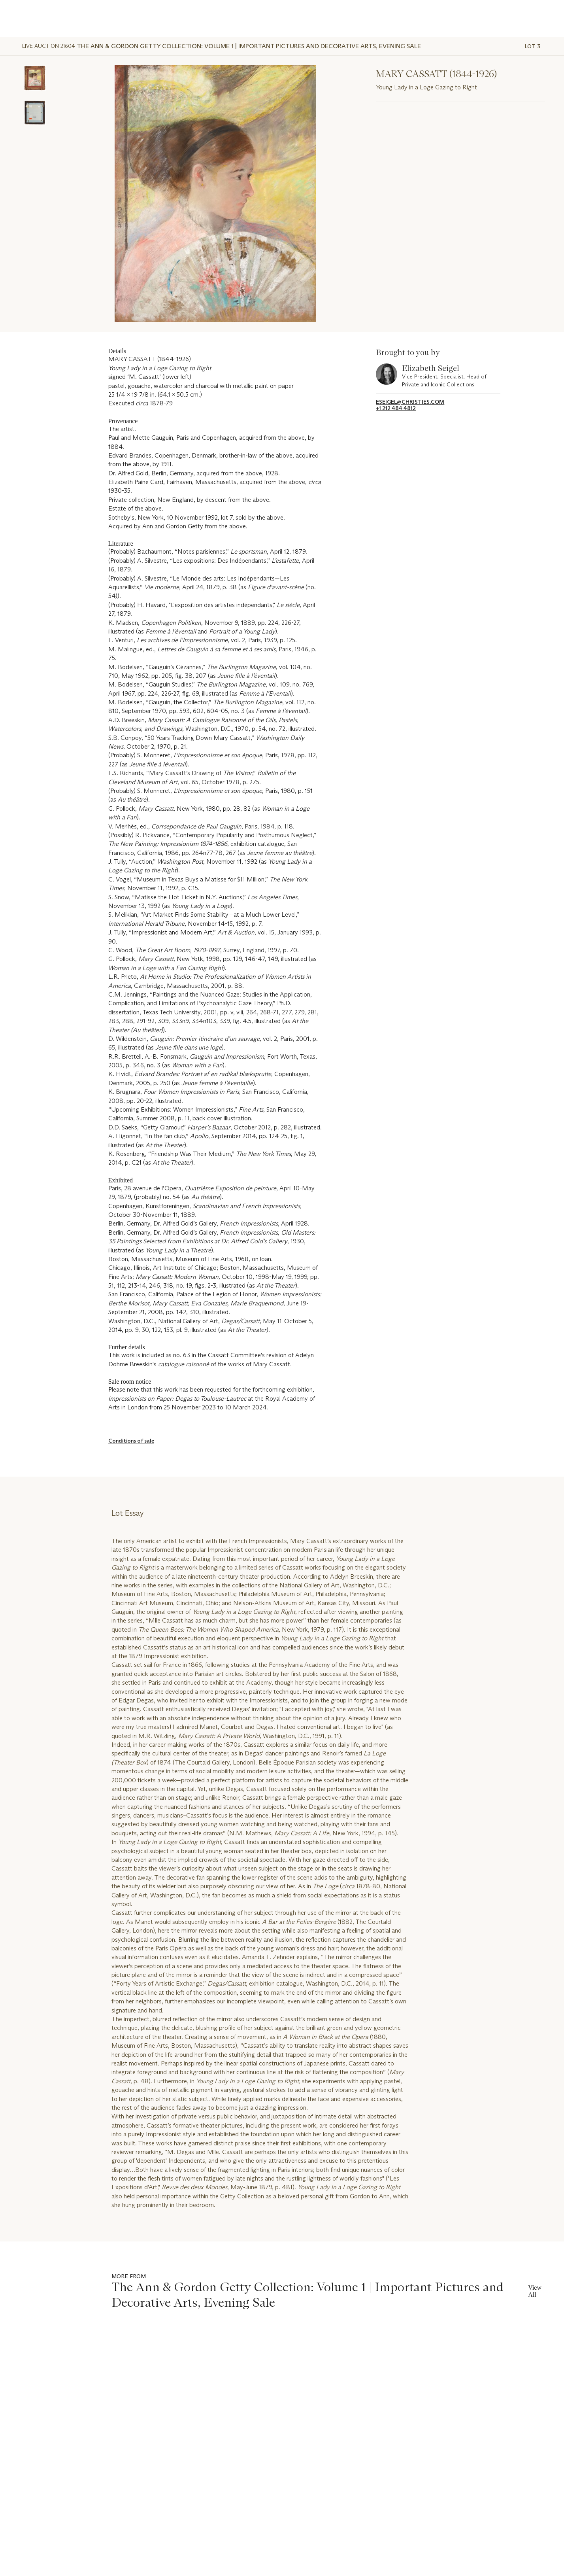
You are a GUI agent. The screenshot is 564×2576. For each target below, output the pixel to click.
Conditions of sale (131, 1440)
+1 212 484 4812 (396, 408)
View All (534, 2291)
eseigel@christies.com (410, 402)
